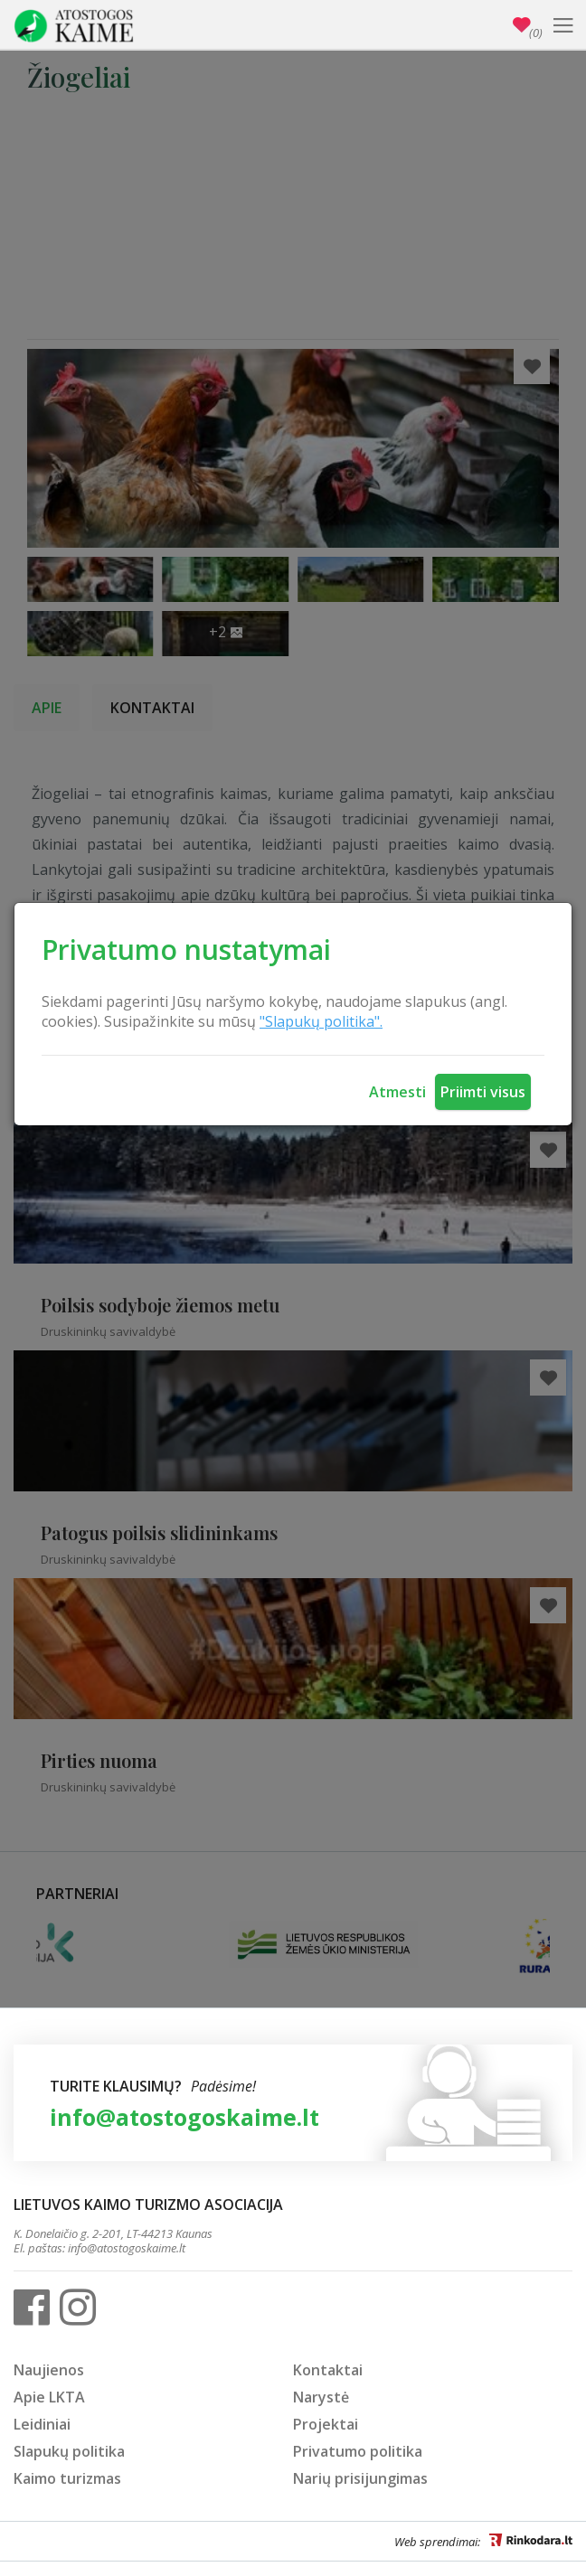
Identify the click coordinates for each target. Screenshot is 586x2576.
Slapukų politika (69, 2451)
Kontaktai (328, 2370)
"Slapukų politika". (321, 1021)
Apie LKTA (49, 2397)
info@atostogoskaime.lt (184, 2116)
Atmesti (397, 1092)
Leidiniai (42, 2424)
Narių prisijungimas (360, 2478)
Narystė (321, 2397)
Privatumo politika (357, 2451)
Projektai (325, 2424)
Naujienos (49, 2370)
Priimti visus (482, 1092)
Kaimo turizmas (67, 2478)
